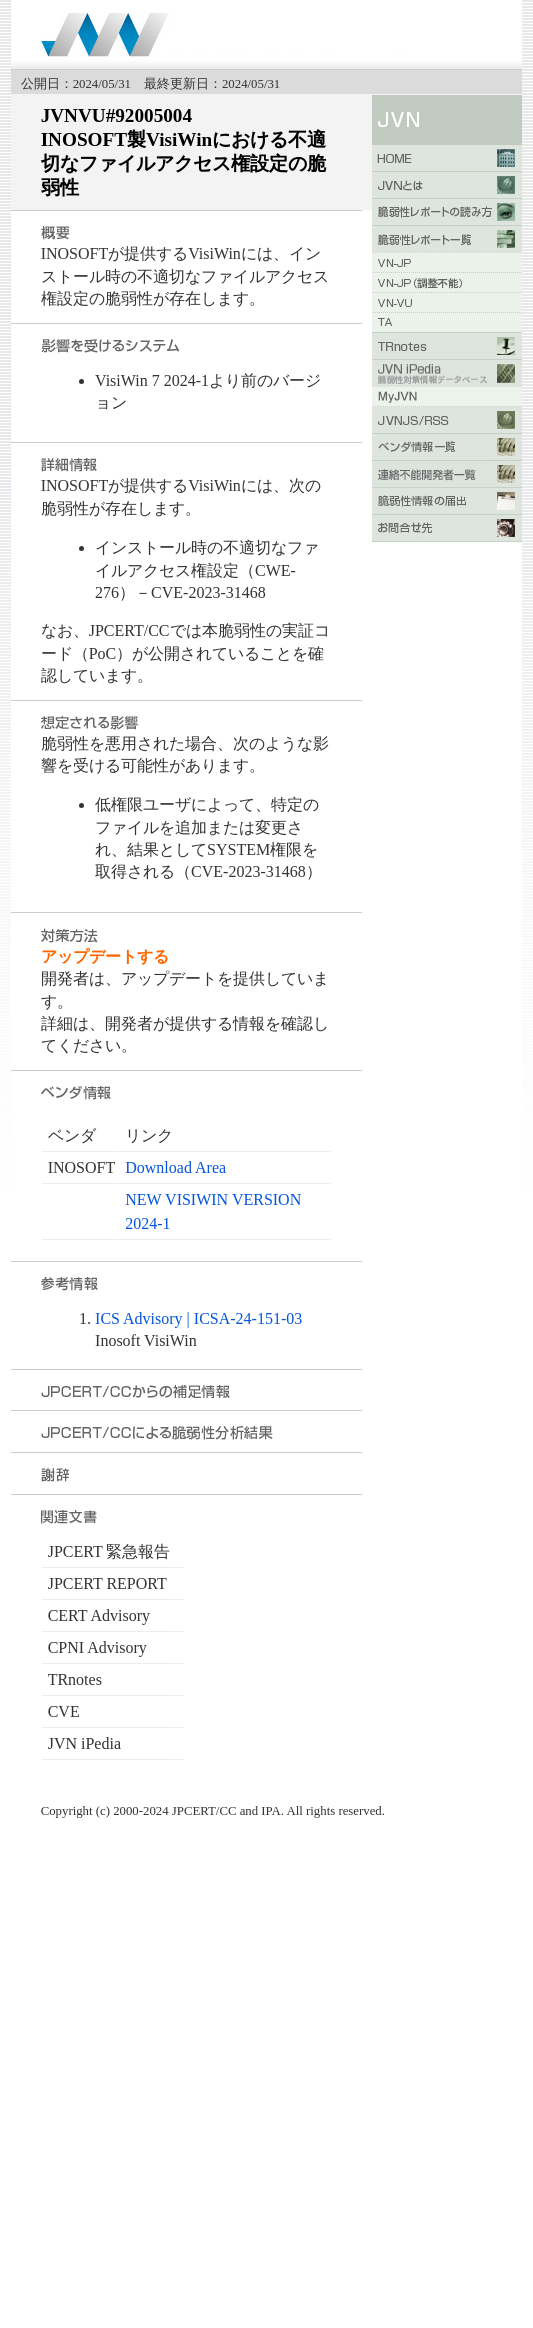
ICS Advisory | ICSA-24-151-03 (198, 1318)
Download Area (175, 1167)
